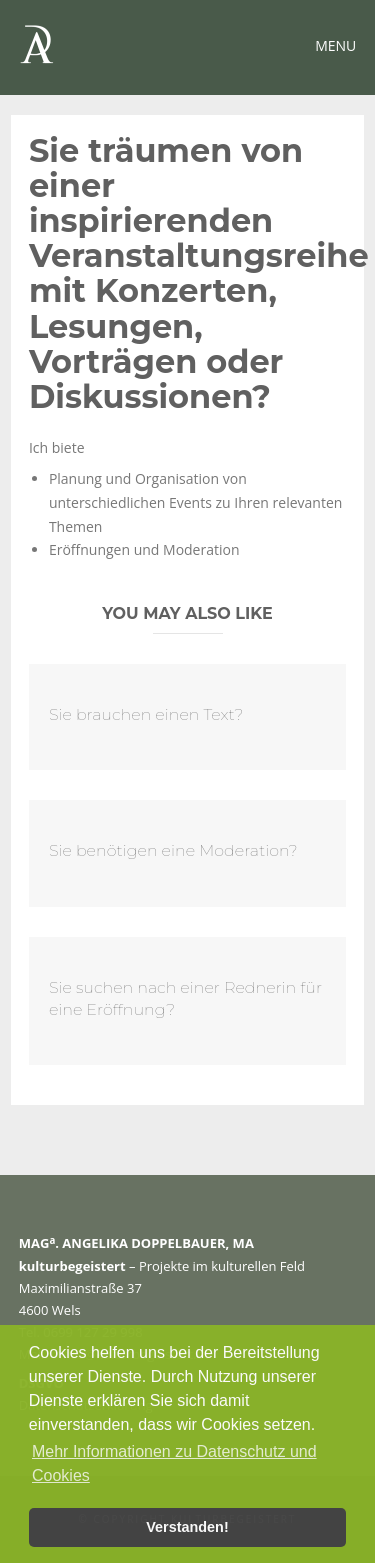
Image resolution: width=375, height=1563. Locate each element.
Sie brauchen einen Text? (146, 714)
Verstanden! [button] (187, 1527)
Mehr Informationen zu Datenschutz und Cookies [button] (174, 1463)
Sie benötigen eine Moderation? (173, 850)
